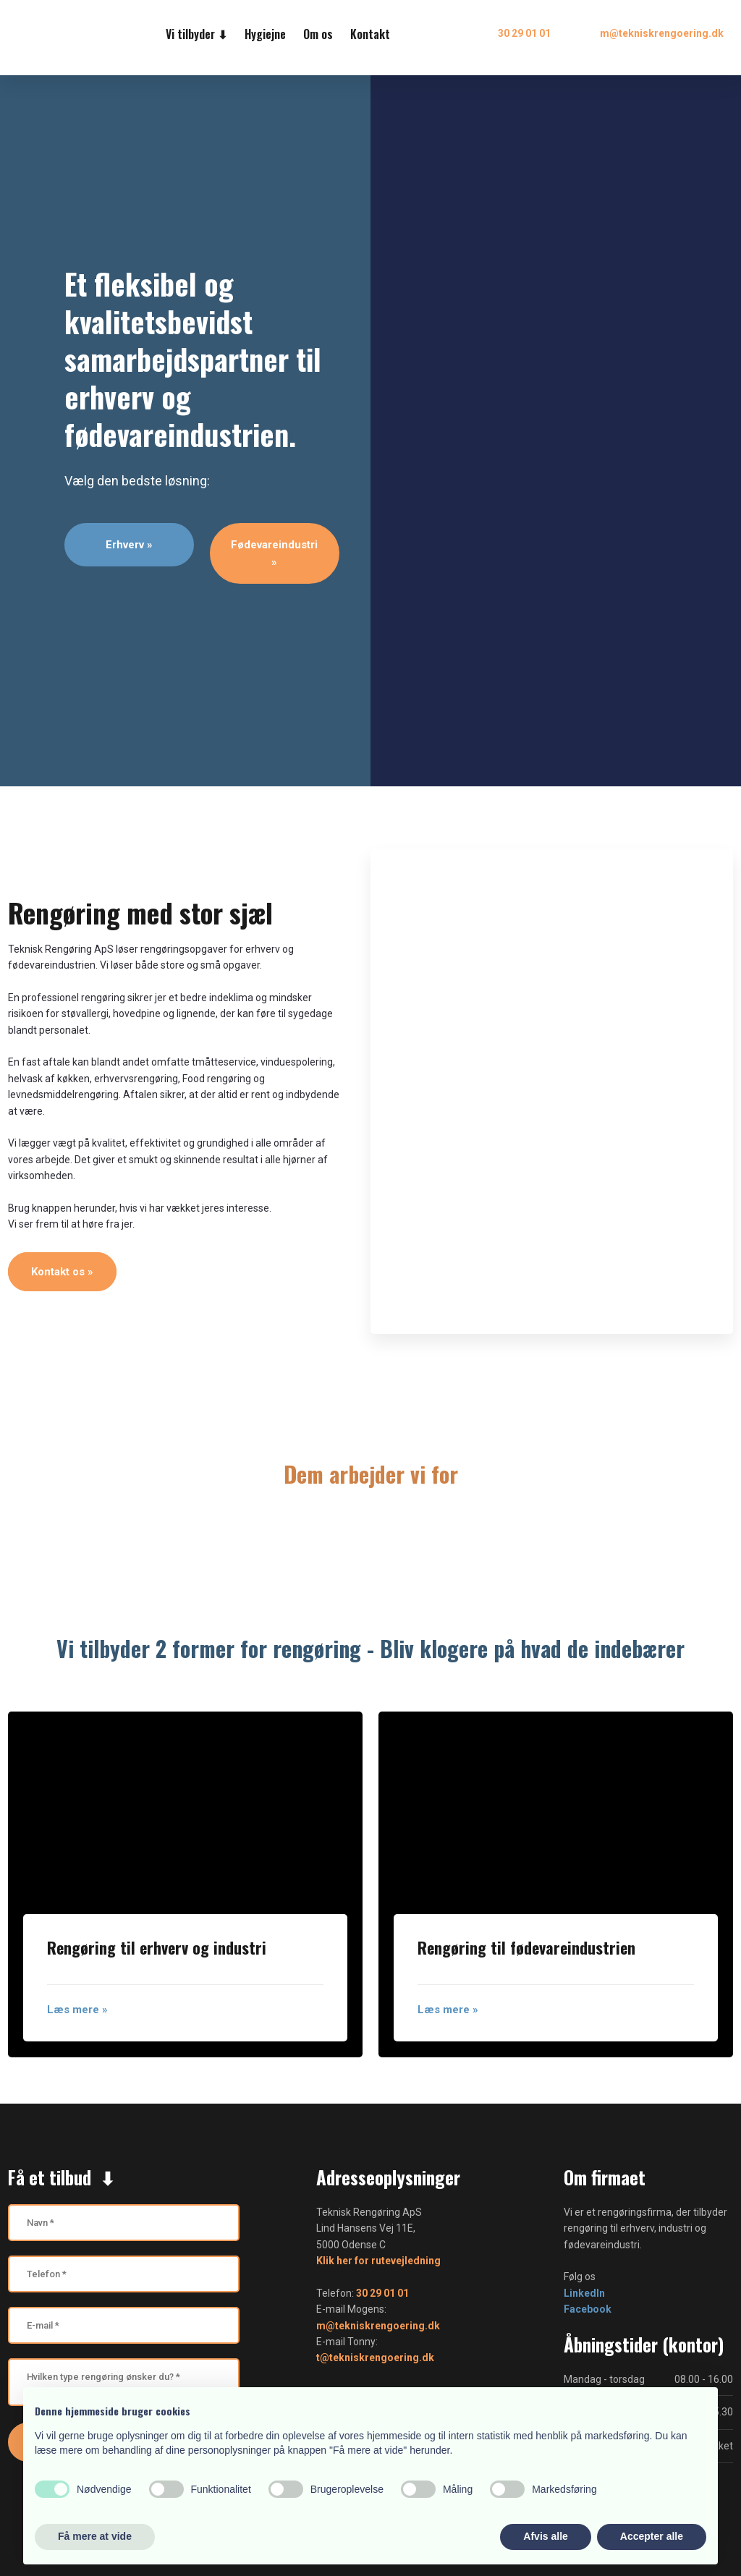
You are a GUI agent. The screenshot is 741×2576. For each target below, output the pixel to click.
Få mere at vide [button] (95, 2536)
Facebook (587, 2309)
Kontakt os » (62, 1271)
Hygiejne (265, 34)
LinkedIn (584, 2293)
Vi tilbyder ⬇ (196, 34)
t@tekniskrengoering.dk (375, 2357)
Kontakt (370, 34)
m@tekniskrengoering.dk (378, 2325)
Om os (318, 34)
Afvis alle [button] (545, 2536)
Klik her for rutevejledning (378, 2260)
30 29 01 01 (382, 2293)
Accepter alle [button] (651, 2536)
